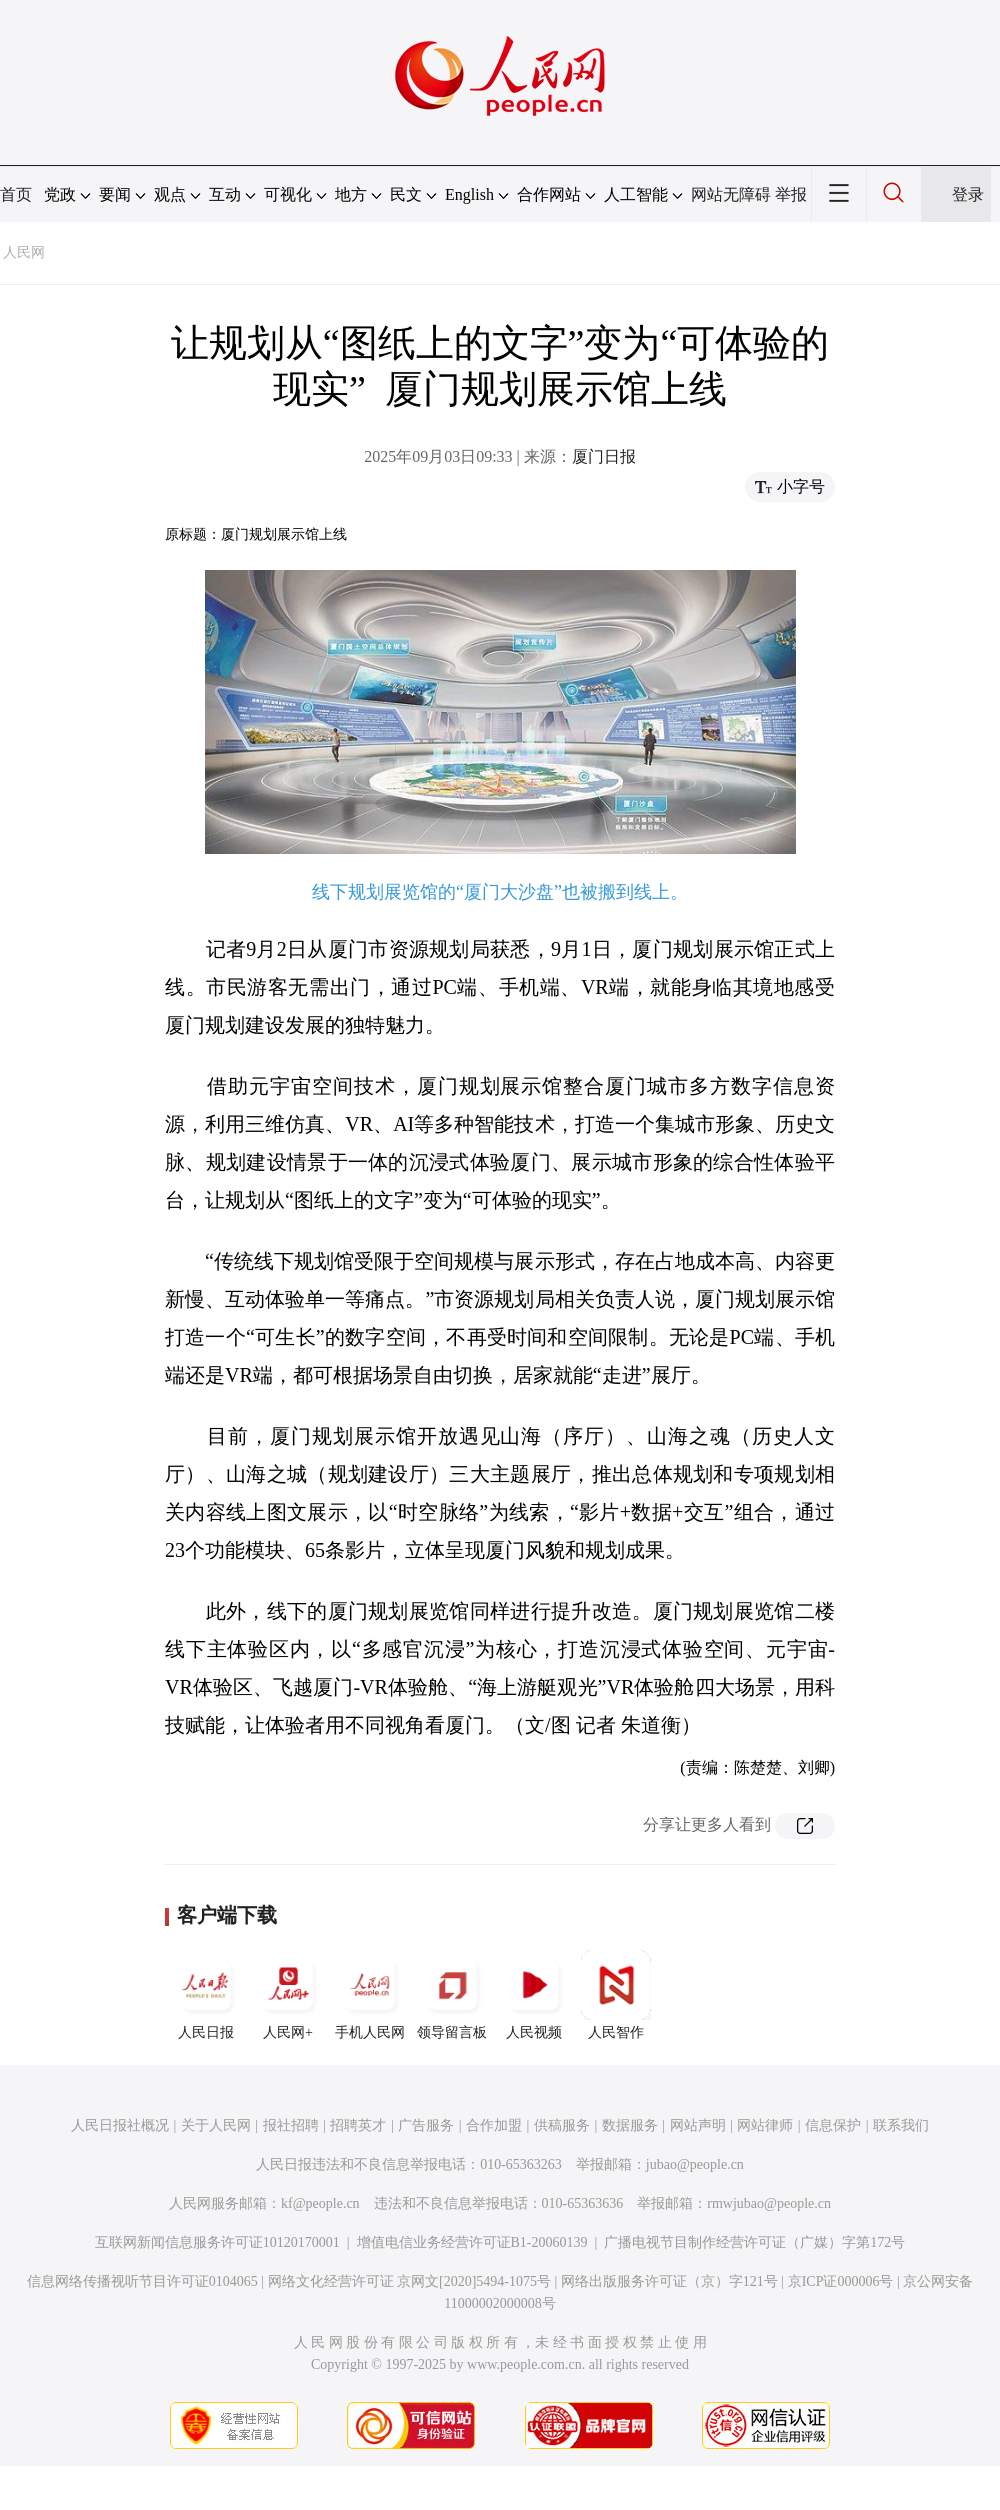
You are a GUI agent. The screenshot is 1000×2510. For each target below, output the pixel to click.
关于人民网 (216, 2125)
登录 (968, 194)
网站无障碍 (731, 194)
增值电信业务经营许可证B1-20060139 (472, 2242)
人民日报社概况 (120, 2125)
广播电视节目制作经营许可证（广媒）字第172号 (754, 2242)
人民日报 (206, 1995)
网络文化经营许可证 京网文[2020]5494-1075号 (410, 2281)
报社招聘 (291, 2125)
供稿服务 (562, 2125)
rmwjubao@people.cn (769, 2203)
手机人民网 (370, 1995)
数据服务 (630, 2125)
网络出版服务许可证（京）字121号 (669, 2281)
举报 (791, 194)
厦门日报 (604, 456)
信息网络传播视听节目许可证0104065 (142, 2281)
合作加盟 (494, 2125)
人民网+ (288, 1995)
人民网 (24, 252)
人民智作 (616, 1995)
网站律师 (765, 2125)
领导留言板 (452, 1995)
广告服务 (426, 2125)
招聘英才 (358, 2125)
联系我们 (901, 2125)
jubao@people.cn (695, 2164)
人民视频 (534, 1995)
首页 (16, 194)
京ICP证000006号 (841, 2281)
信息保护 (833, 2125)
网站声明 (698, 2125)
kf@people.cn (320, 2203)
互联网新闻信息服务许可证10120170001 (217, 2242)
